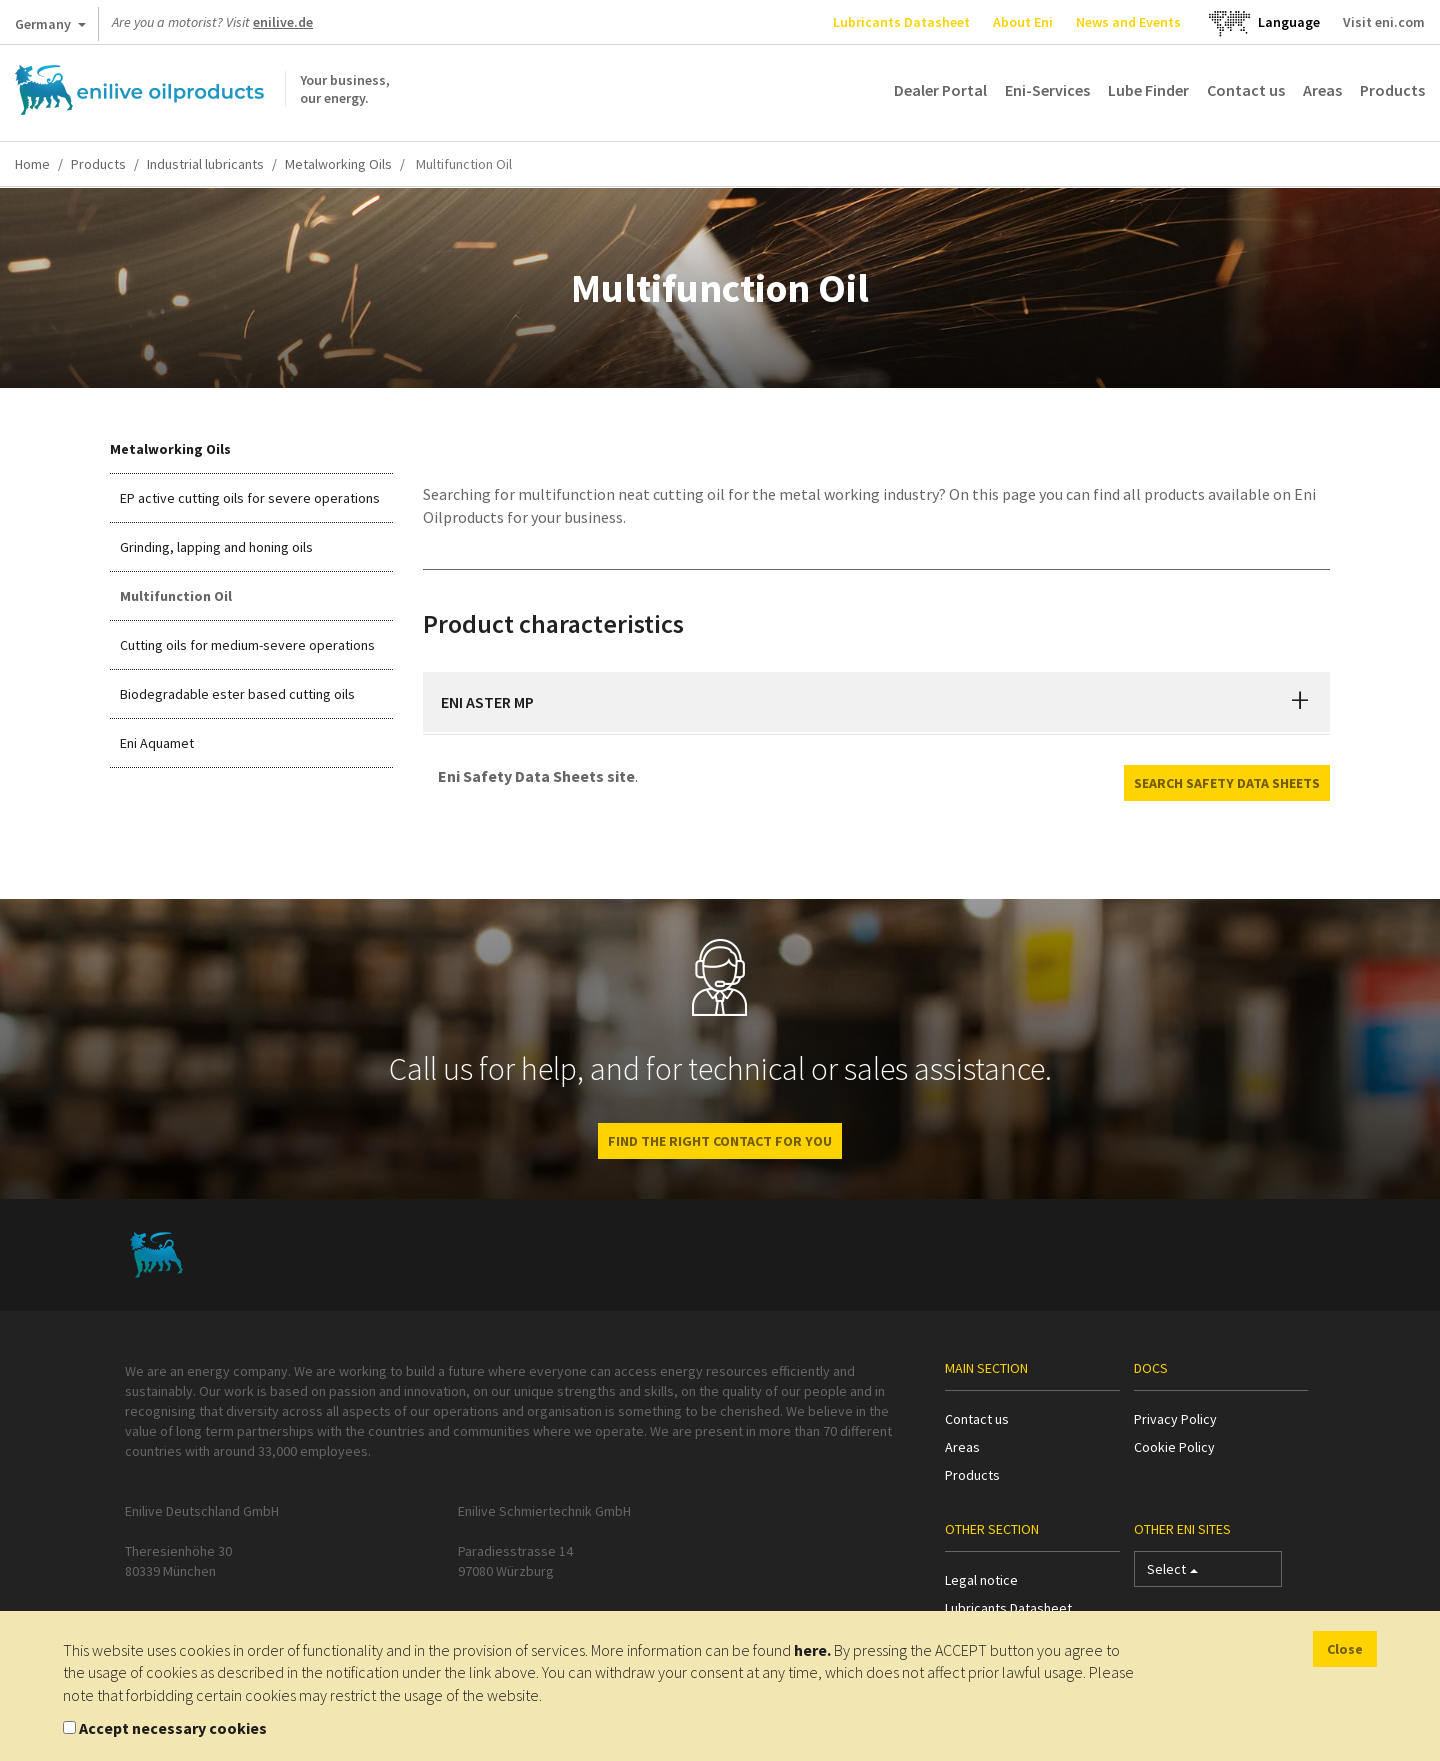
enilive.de (283, 22)
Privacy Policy (1175, 1419)
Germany (50, 28)
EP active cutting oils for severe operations (250, 498)
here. (812, 1650)
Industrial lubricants (205, 164)
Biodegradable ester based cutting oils (237, 694)
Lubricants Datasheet (901, 22)
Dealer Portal (940, 90)
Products (1392, 90)
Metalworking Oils (338, 164)
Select (1172, 1573)
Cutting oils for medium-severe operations (247, 645)
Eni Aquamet (157, 743)
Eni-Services (1047, 90)
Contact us (1246, 90)
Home (32, 164)
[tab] (877, 702)
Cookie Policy (1174, 1447)
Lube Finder (1148, 90)
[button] (1300, 702)
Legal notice (981, 1580)
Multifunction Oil (176, 596)
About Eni (1023, 22)
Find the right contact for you (720, 1141)
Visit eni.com (1384, 22)
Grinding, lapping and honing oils (216, 547)
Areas (1322, 90)
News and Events (1128, 22)
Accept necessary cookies (173, 1728)
